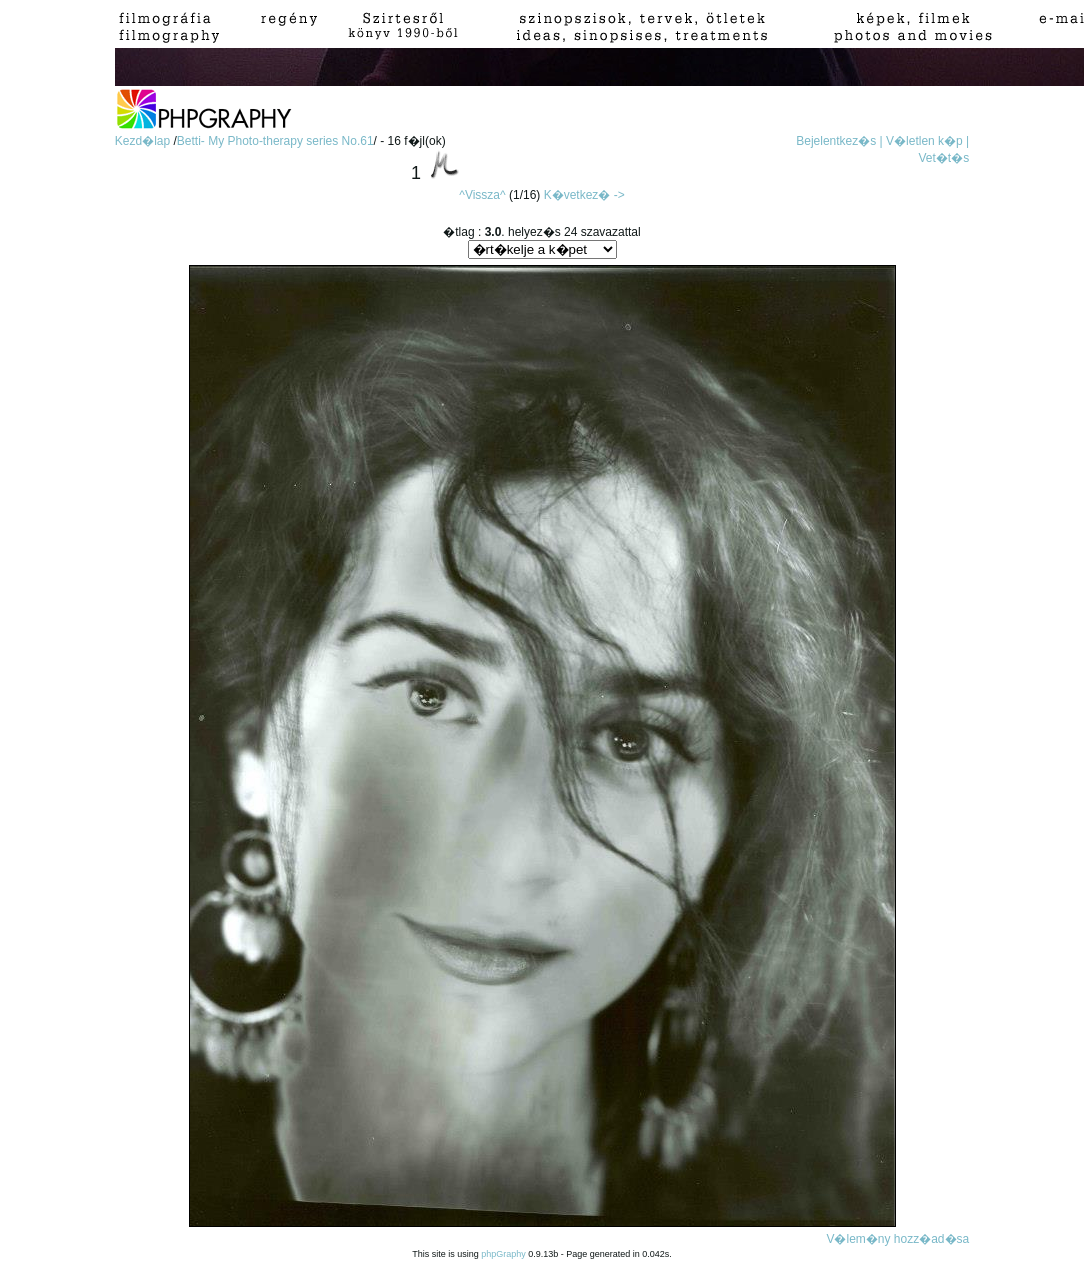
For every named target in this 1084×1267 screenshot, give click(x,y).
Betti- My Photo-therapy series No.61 (275, 141)
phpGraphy (503, 1254)
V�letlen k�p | (927, 141)
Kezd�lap (144, 141)
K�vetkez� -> (584, 195)
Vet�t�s (944, 158)
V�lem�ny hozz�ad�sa (897, 1239)
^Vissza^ (482, 195)
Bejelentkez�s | (839, 141)
